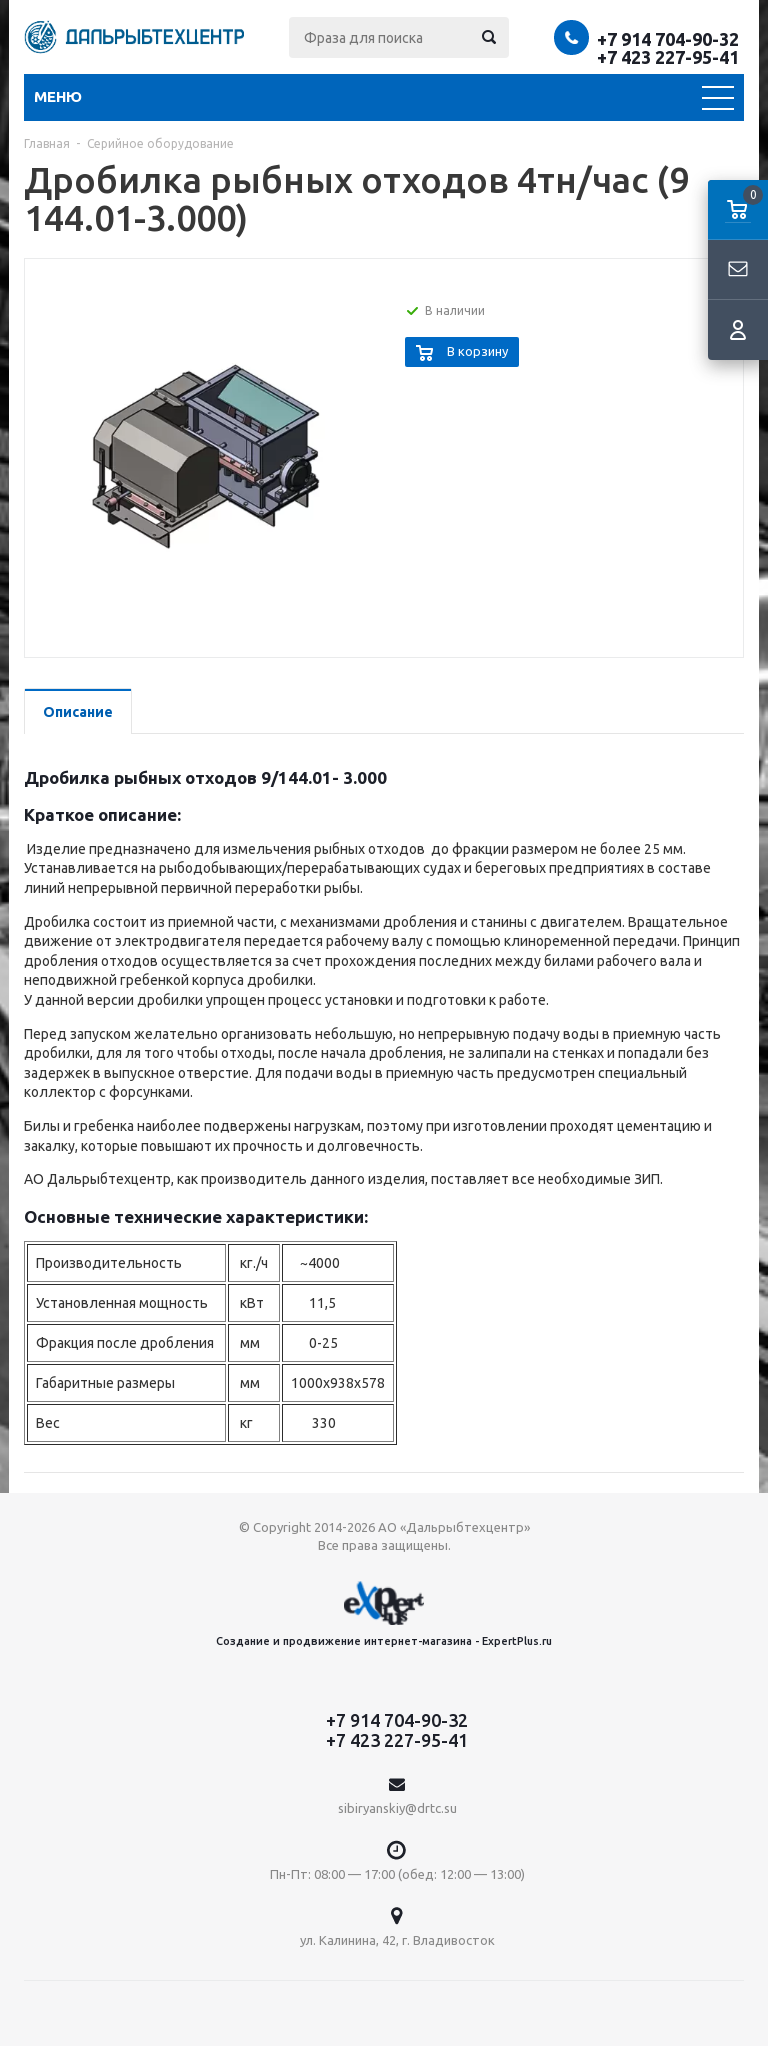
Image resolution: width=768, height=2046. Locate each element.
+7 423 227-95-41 (668, 57)
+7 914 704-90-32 (668, 39)
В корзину (477, 351)
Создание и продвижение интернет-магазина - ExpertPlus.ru (384, 1613)
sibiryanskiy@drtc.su (397, 1808)
